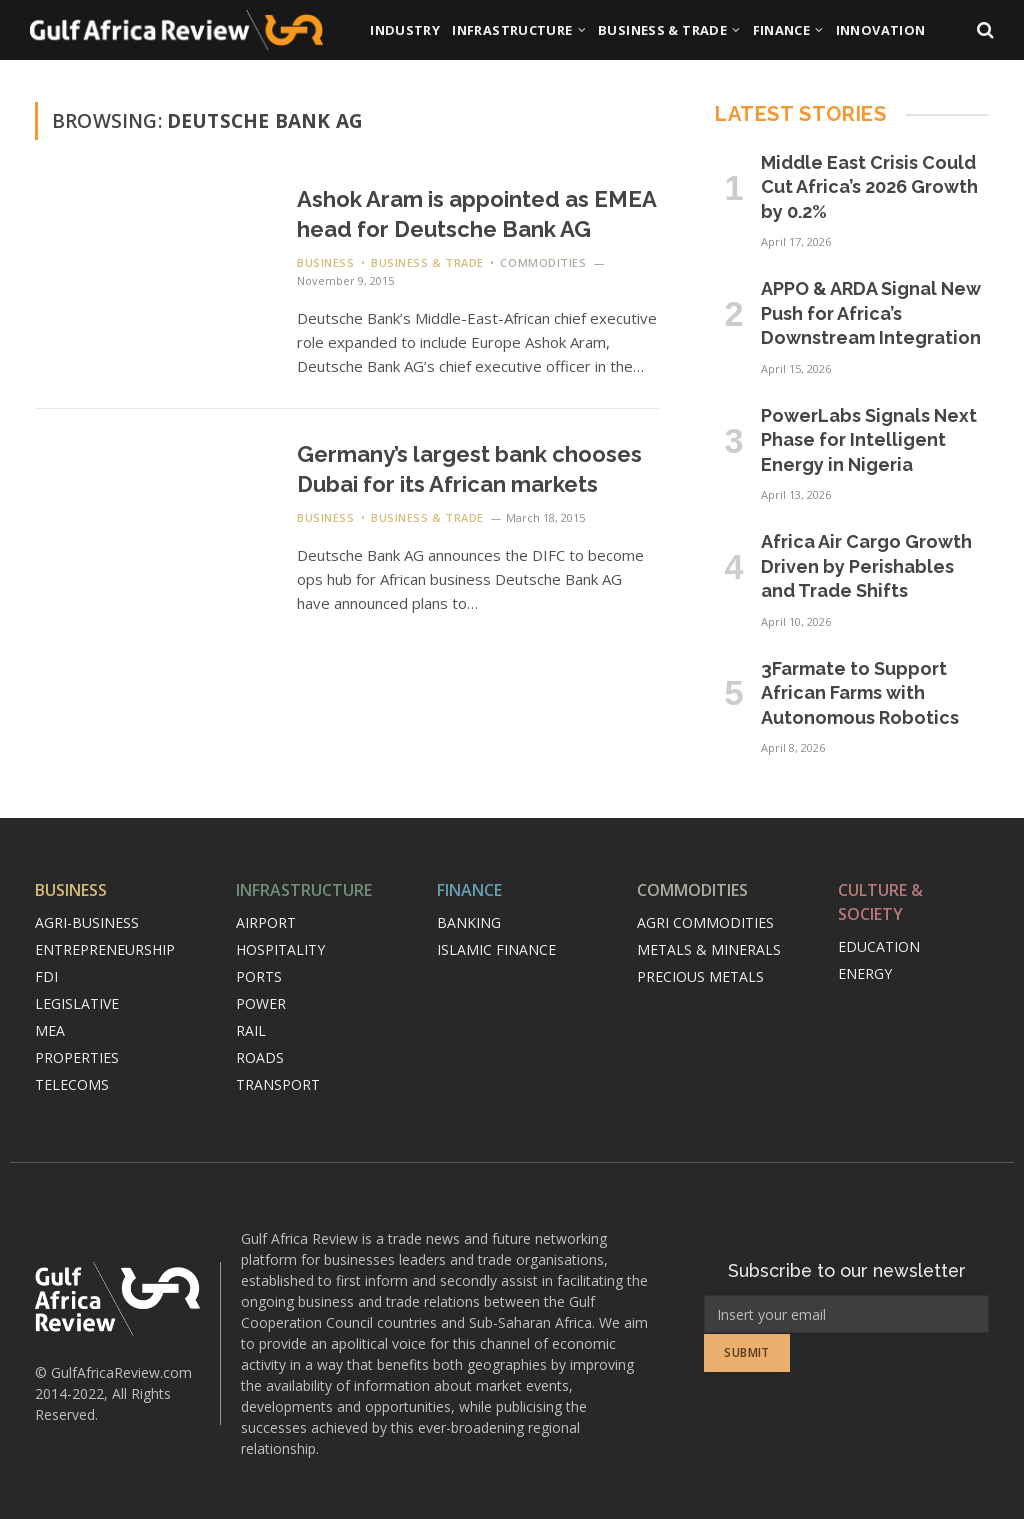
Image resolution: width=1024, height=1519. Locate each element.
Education (879, 946)
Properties (77, 1057)
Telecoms (72, 1084)
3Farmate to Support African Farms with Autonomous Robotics (860, 693)
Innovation (881, 30)
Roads (260, 1057)
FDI (46, 976)
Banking (469, 922)
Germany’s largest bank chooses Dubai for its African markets (469, 469)
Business (325, 262)
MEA (50, 1030)
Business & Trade (662, 30)
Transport (278, 1084)
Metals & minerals (709, 949)
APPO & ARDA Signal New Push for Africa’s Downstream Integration (871, 313)
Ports (259, 976)
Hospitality (280, 949)
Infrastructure (512, 30)
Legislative (77, 1003)
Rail (251, 1030)
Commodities (543, 262)
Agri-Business (87, 922)
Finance (782, 30)
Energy (865, 973)
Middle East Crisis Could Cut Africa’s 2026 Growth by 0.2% (869, 187)
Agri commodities (705, 922)
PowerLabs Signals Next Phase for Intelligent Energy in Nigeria (869, 440)
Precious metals (700, 976)
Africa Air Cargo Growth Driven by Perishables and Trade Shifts (866, 566)
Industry (405, 30)
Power (261, 1003)
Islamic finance (496, 949)
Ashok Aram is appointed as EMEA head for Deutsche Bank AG (476, 214)
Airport (266, 922)
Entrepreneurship (105, 949)
